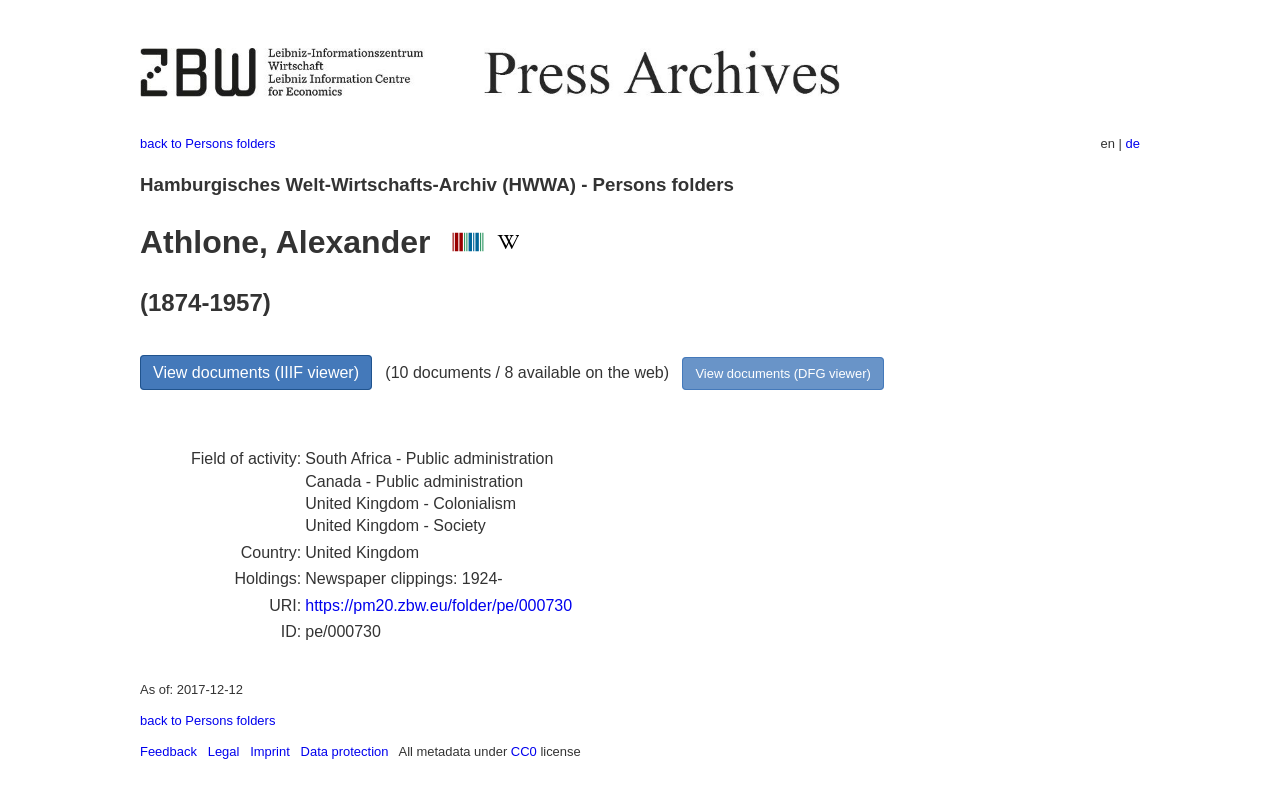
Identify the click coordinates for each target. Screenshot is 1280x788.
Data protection (345, 751)
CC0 (524, 751)
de (1133, 143)
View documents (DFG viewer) (782, 373)
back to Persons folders (207, 143)
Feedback (168, 751)
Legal (224, 751)
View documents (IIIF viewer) (256, 372)
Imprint (270, 751)
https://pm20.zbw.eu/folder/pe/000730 (438, 605)
